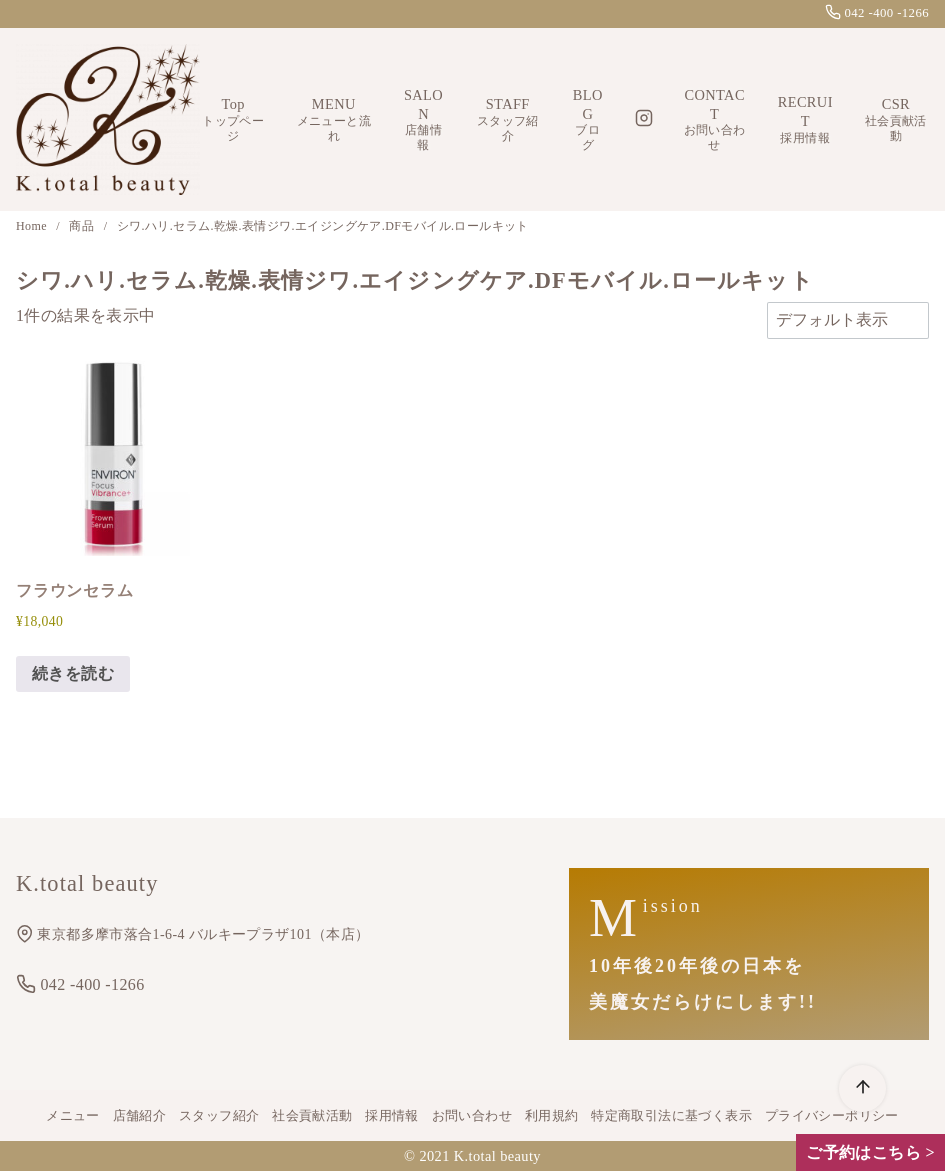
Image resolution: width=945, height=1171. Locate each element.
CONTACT (715, 120)
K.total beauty (497, 1156)
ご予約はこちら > (870, 1152)
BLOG (588, 120)
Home (33, 226)
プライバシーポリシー (832, 1116)
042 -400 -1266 (877, 13)
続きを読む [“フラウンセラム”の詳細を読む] (73, 673)
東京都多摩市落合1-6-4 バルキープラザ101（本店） (192, 934)
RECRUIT (805, 119)
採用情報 (392, 1116)
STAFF (508, 120)
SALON (423, 120)
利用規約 (552, 1116)
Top (233, 120)
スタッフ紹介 (219, 1116)
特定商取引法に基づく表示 (671, 1116)
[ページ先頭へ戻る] (862, 1088)
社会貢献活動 (312, 1116)
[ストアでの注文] (848, 320)
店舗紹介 (140, 1116)
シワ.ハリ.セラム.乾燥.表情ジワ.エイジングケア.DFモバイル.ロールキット (323, 226)
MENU (333, 120)
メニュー (73, 1116)
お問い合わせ (472, 1116)
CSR (896, 120)
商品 (83, 226)
